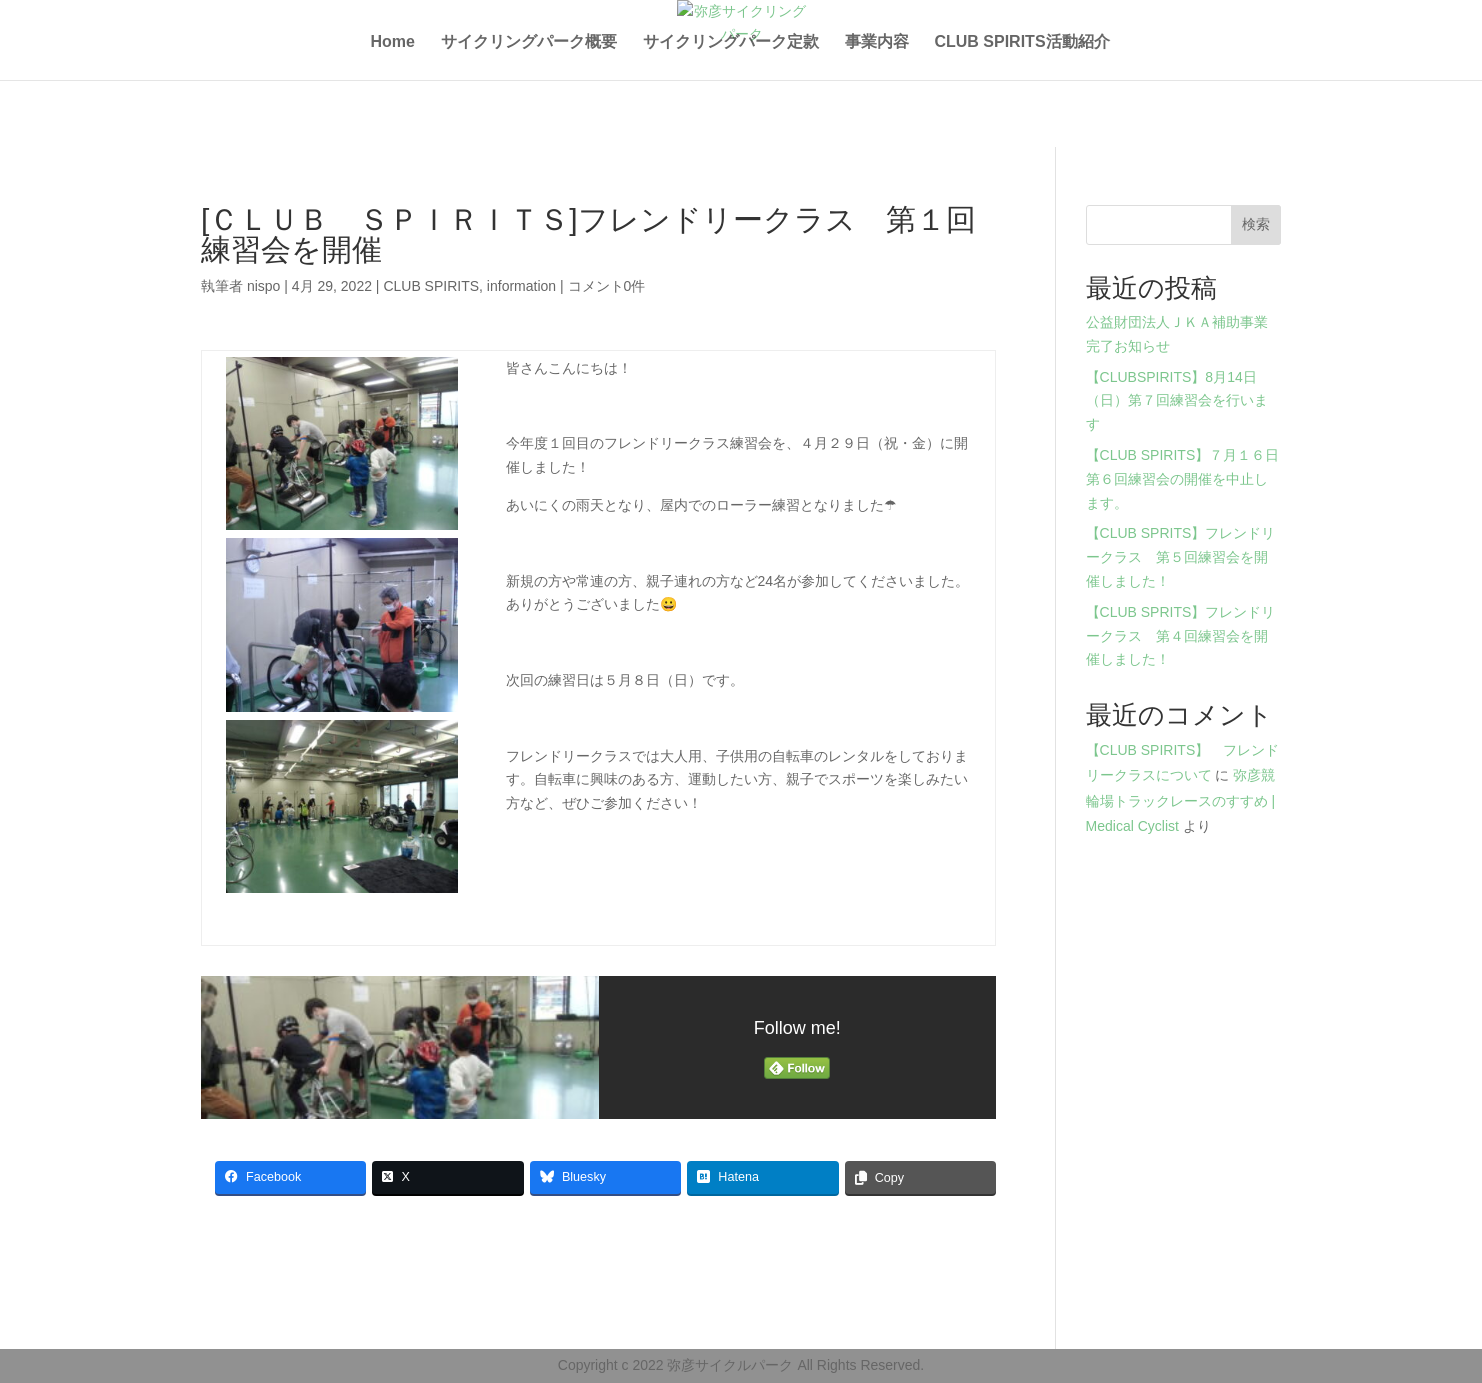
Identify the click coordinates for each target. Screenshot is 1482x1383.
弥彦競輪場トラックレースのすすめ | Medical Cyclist (1181, 800)
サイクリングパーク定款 (731, 42)
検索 (1256, 224)
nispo (263, 286)
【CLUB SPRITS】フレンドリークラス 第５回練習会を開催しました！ (1181, 557)
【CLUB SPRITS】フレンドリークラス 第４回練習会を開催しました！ (1181, 636)
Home (392, 42)
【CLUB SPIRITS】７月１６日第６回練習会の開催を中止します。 (1183, 479)
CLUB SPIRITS (431, 286)
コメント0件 (607, 286)
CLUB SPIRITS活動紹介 (1021, 42)
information (521, 286)
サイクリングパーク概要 (529, 42)
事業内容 (877, 42)
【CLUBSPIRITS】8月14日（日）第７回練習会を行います (1177, 401)
